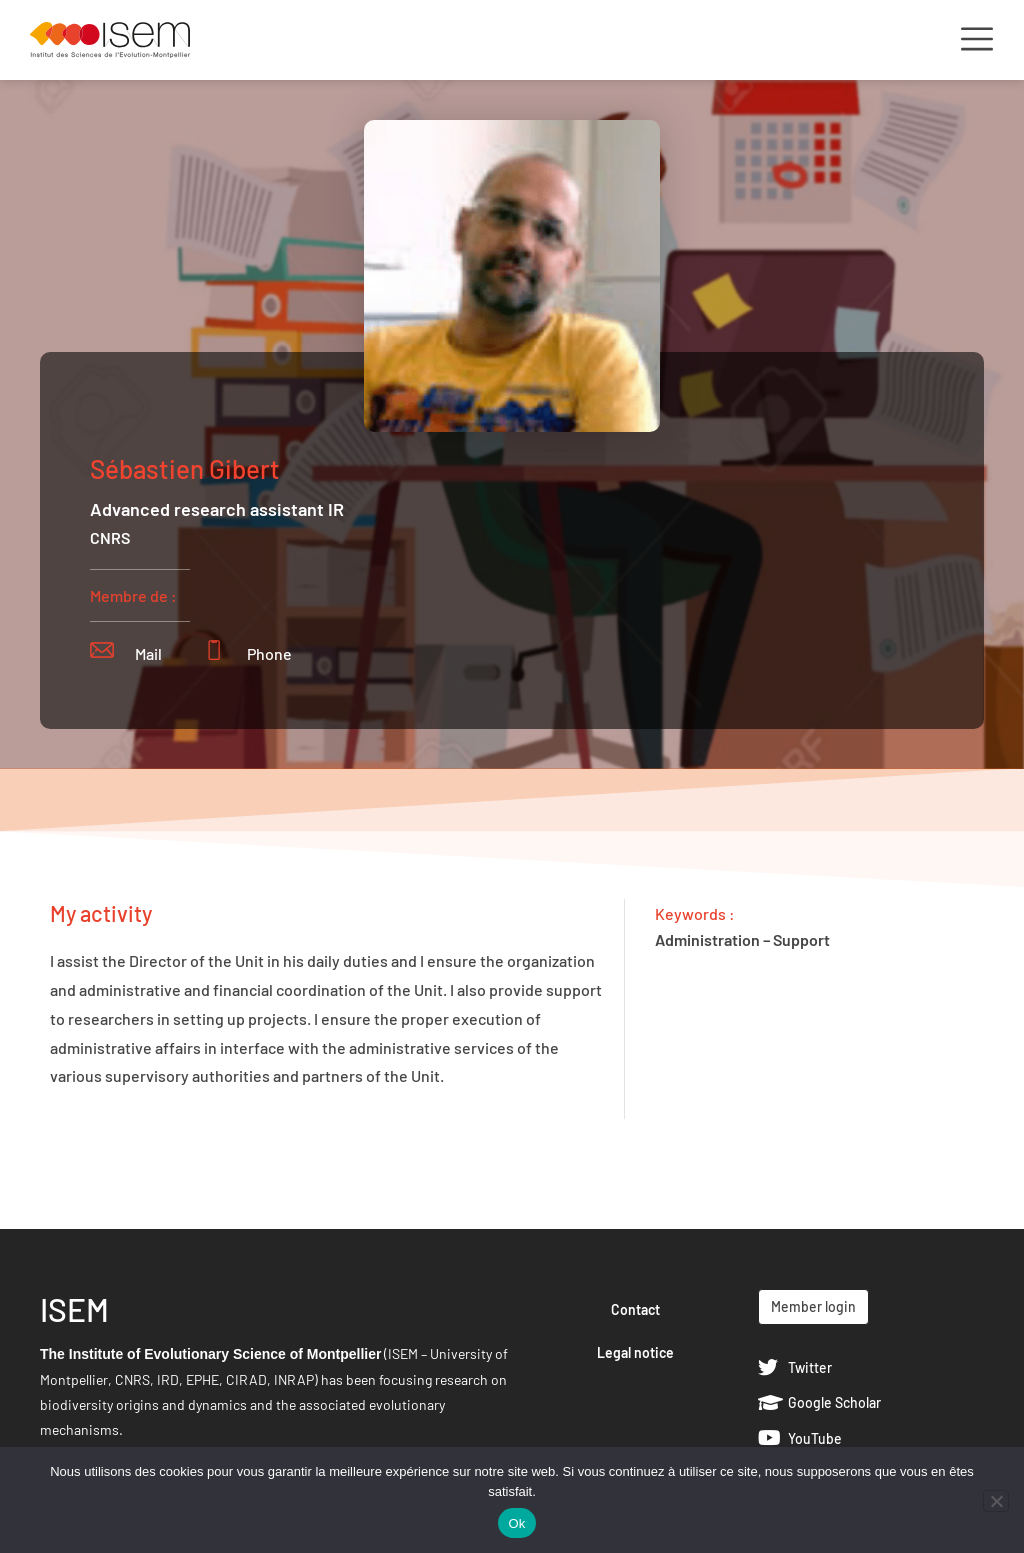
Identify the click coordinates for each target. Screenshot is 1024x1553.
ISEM (74, 1309)
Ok (516, 1523)
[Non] (996, 1501)
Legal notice (635, 1352)
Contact (635, 1309)
